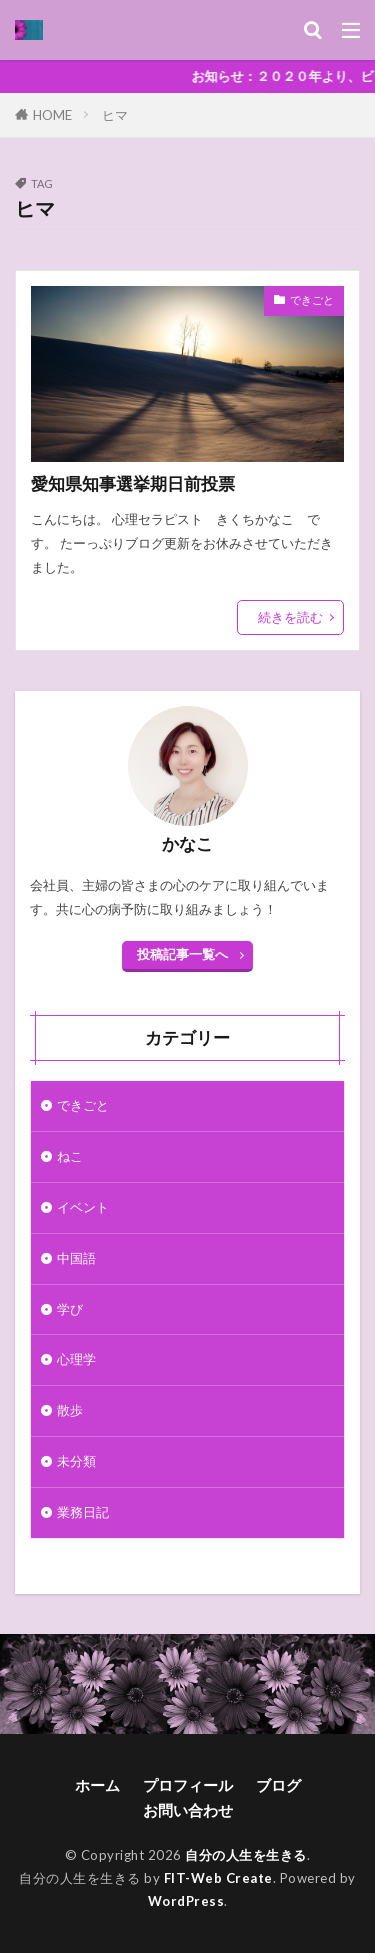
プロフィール (188, 1785)
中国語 (76, 1258)
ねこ (70, 1156)
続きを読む (290, 617)
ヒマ (115, 115)
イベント (83, 1207)
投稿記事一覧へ (182, 954)
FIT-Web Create (218, 1878)
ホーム (97, 1785)
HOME (52, 114)
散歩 (70, 1410)
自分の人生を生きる (246, 1855)
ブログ (278, 1785)
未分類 (76, 1461)
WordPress (186, 1901)
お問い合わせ (188, 1810)
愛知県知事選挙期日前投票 (133, 484)
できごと (312, 299)
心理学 (76, 1359)
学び (70, 1309)
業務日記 (83, 1512)
